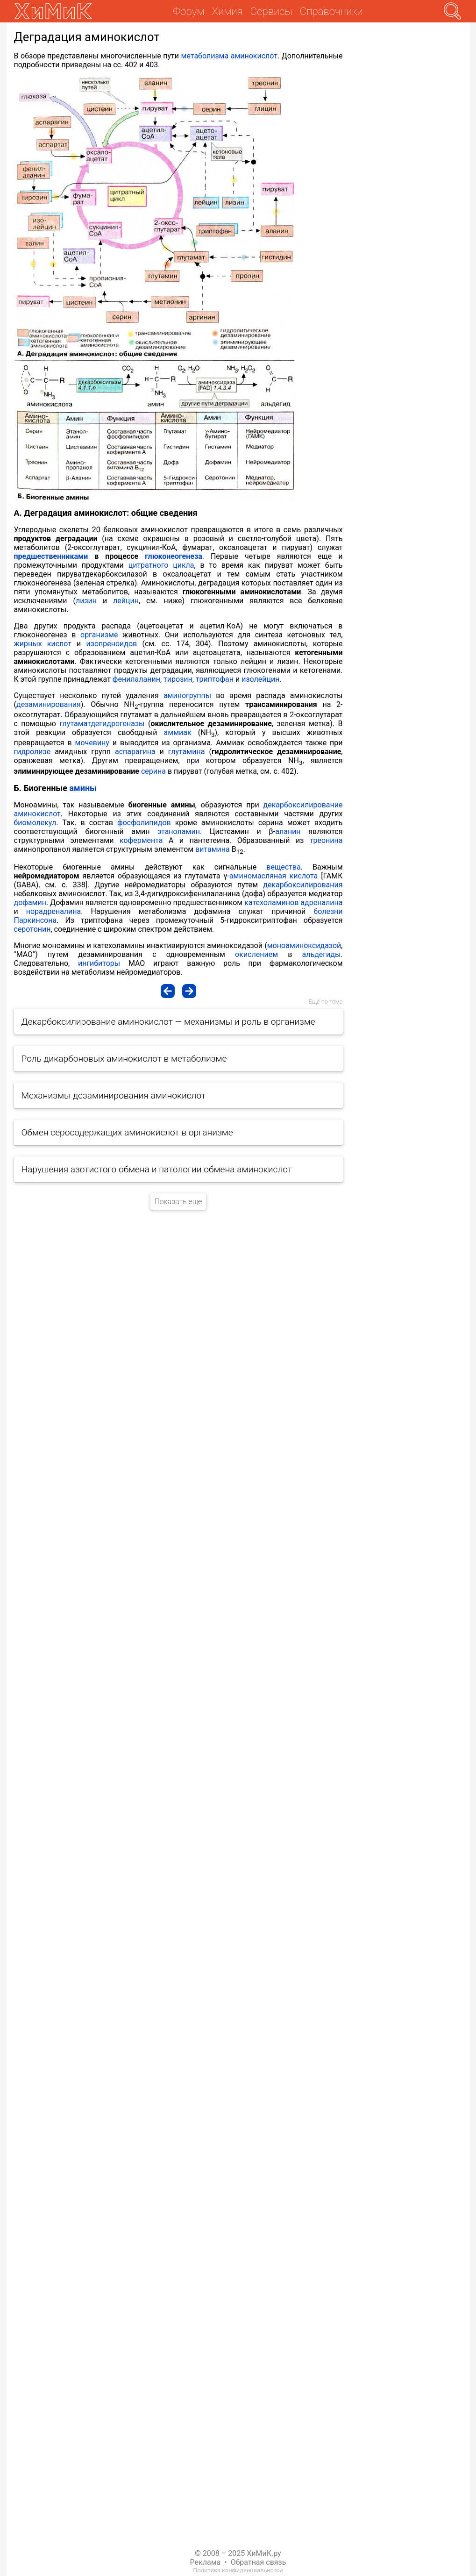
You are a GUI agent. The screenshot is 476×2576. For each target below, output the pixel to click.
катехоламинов (271, 902)
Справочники (331, 11)
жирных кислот (42, 643)
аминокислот (254, 55)
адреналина (321, 902)
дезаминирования (48, 704)
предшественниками (51, 556)
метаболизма (205, 55)
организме (99, 634)
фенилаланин (136, 679)
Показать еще (178, 1201)
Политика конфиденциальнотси (238, 2570)
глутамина (186, 751)
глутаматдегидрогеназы (101, 723)
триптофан (215, 679)
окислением (256, 954)
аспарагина (135, 751)
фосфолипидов (144, 822)
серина (153, 771)
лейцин (126, 600)
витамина (212, 849)
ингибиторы (99, 963)
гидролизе (32, 751)
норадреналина (53, 911)
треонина (326, 840)
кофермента (141, 840)
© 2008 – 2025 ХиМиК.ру (238, 2553)
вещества (283, 867)
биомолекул (35, 822)
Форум (188, 11)
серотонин (32, 929)
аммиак (178, 732)
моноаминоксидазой (304, 945)
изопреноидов (111, 643)
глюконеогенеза (173, 556)
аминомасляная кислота (273, 875)
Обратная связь (258, 2562)
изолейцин (260, 679)
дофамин (30, 902)
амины (83, 788)
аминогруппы (187, 695)
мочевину (92, 742)
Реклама (205, 2562)
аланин (287, 831)
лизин (86, 600)
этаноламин (178, 831)
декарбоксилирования (302, 884)
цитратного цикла (161, 565)
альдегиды (321, 954)
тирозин (177, 679)
